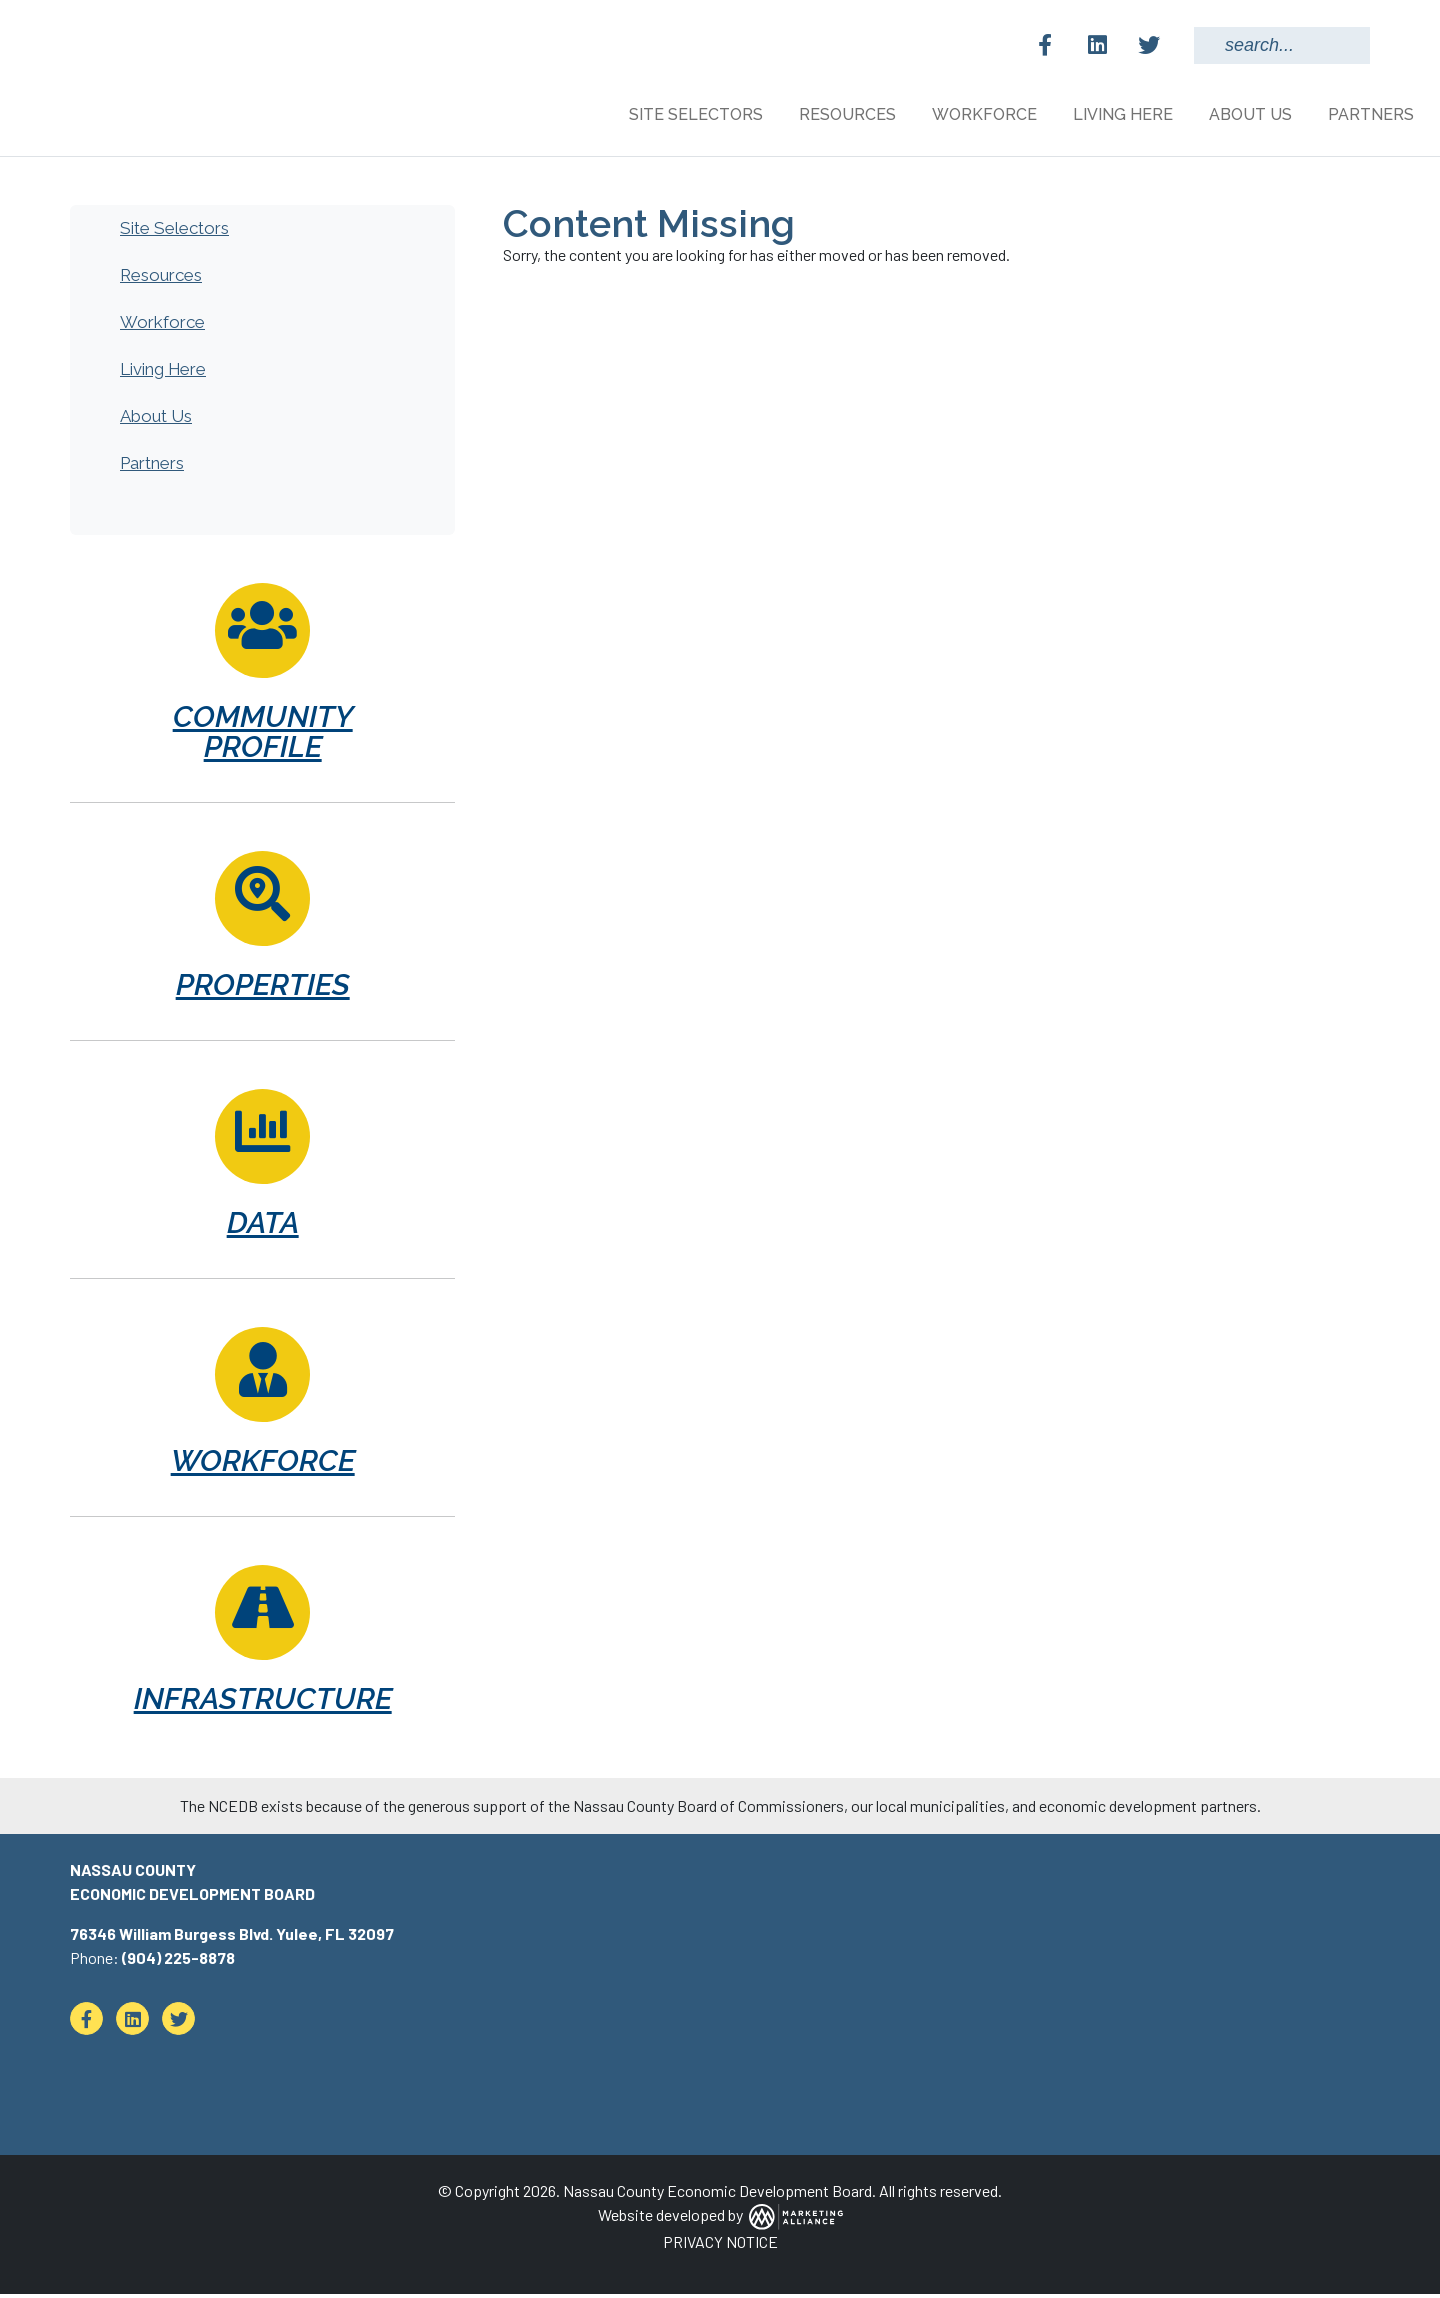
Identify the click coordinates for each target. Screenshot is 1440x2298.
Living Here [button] (1125, 114)
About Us (156, 420)
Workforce (162, 326)
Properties (263, 988)
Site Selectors (174, 232)
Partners (152, 467)
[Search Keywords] (1282, 45)
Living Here (163, 373)
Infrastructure (263, 1702)
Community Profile (263, 735)
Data (263, 1226)
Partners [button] (1373, 114)
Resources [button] (849, 114)
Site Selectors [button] (698, 114)
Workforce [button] (986, 114)
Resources (161, 279)
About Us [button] (1252, 114)
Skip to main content (0, 17)
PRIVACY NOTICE (720, 2245)
